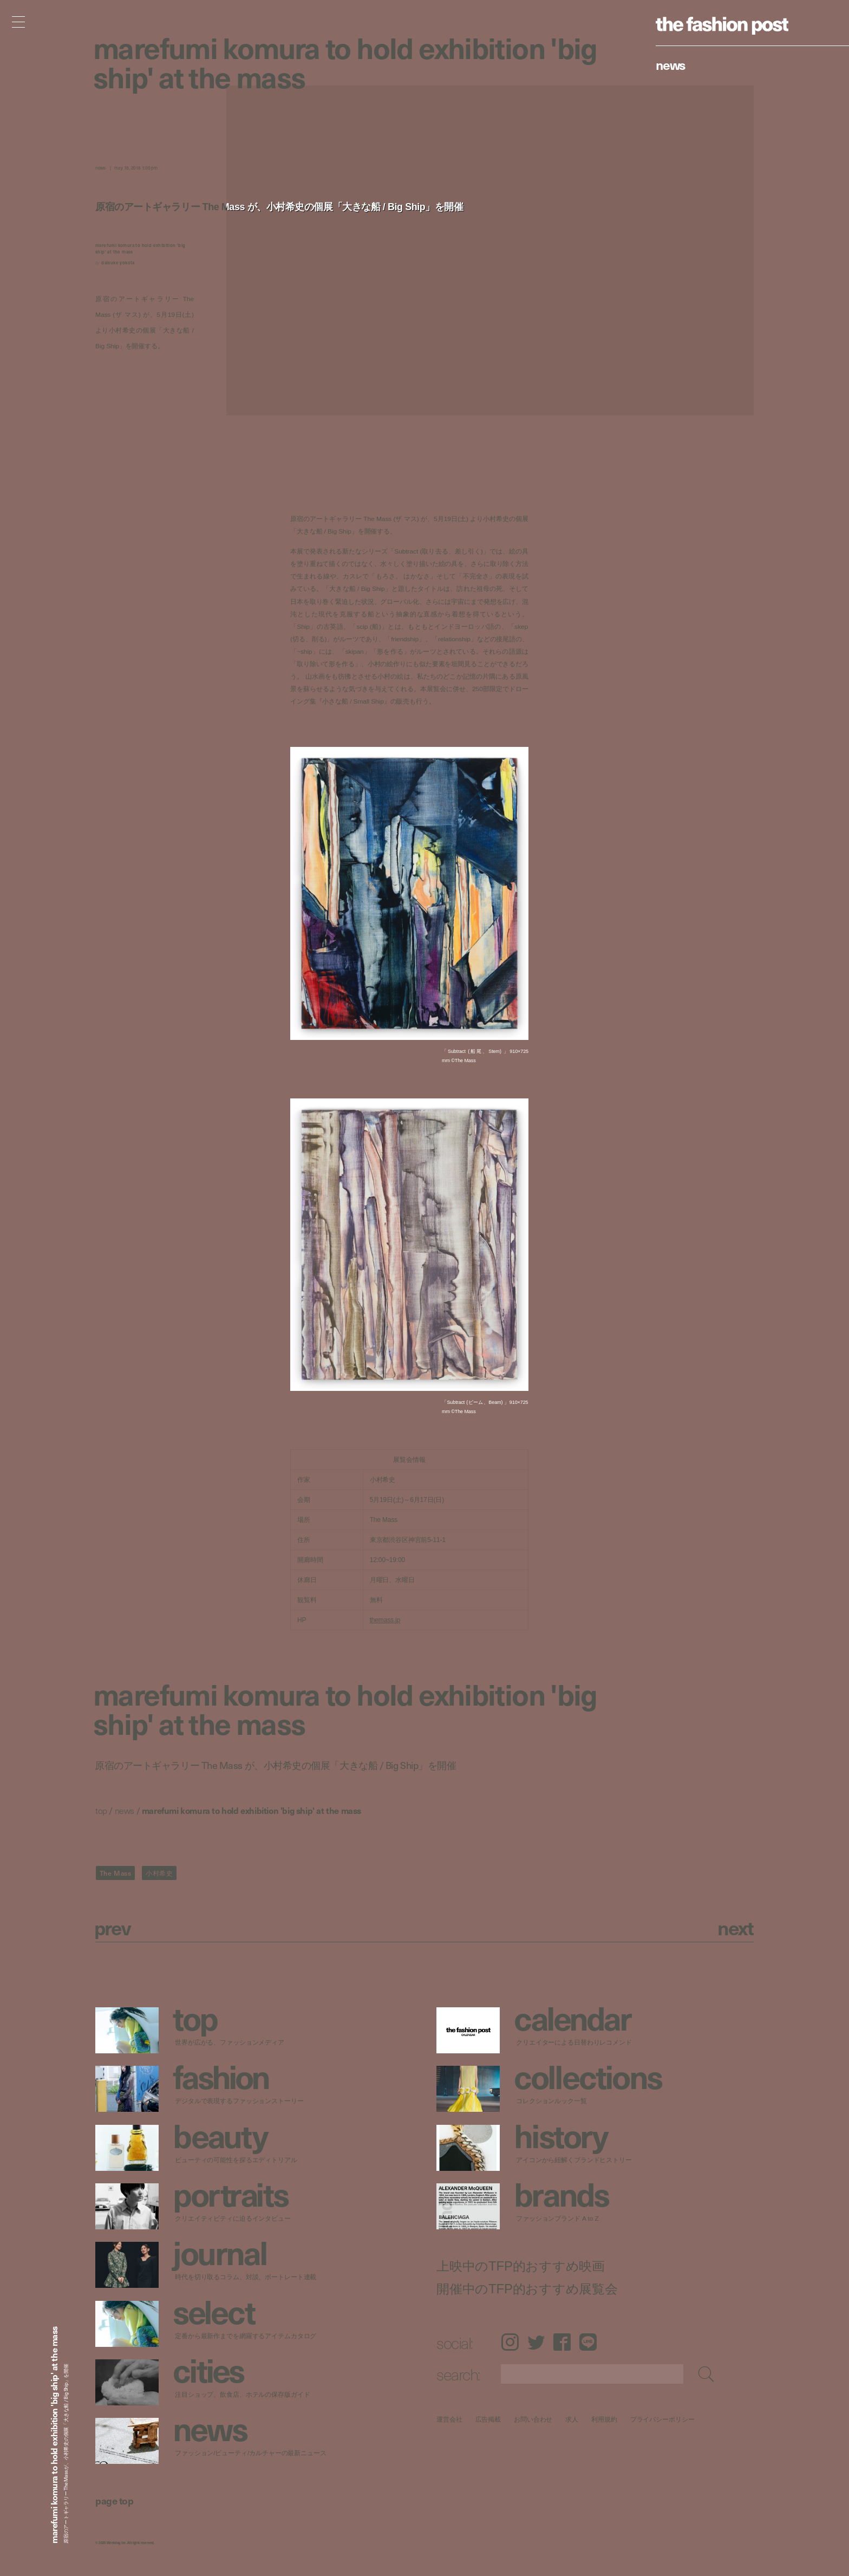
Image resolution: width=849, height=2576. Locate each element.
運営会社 (449, 2419)
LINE (588, 2342)
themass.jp (385, 1620)
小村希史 (159, 1873)
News (670, 64)
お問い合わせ (533, 2419)
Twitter (536, 2342)
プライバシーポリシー (662, 2419)
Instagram (510, 2342)
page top (114, 2500)
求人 (572, 2419)
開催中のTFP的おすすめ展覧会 (527, 2289)
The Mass (116, 1873)
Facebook (562, 2342)
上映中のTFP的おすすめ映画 (520, 2266)
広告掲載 (488, 2419)
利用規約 (604, 2419)
